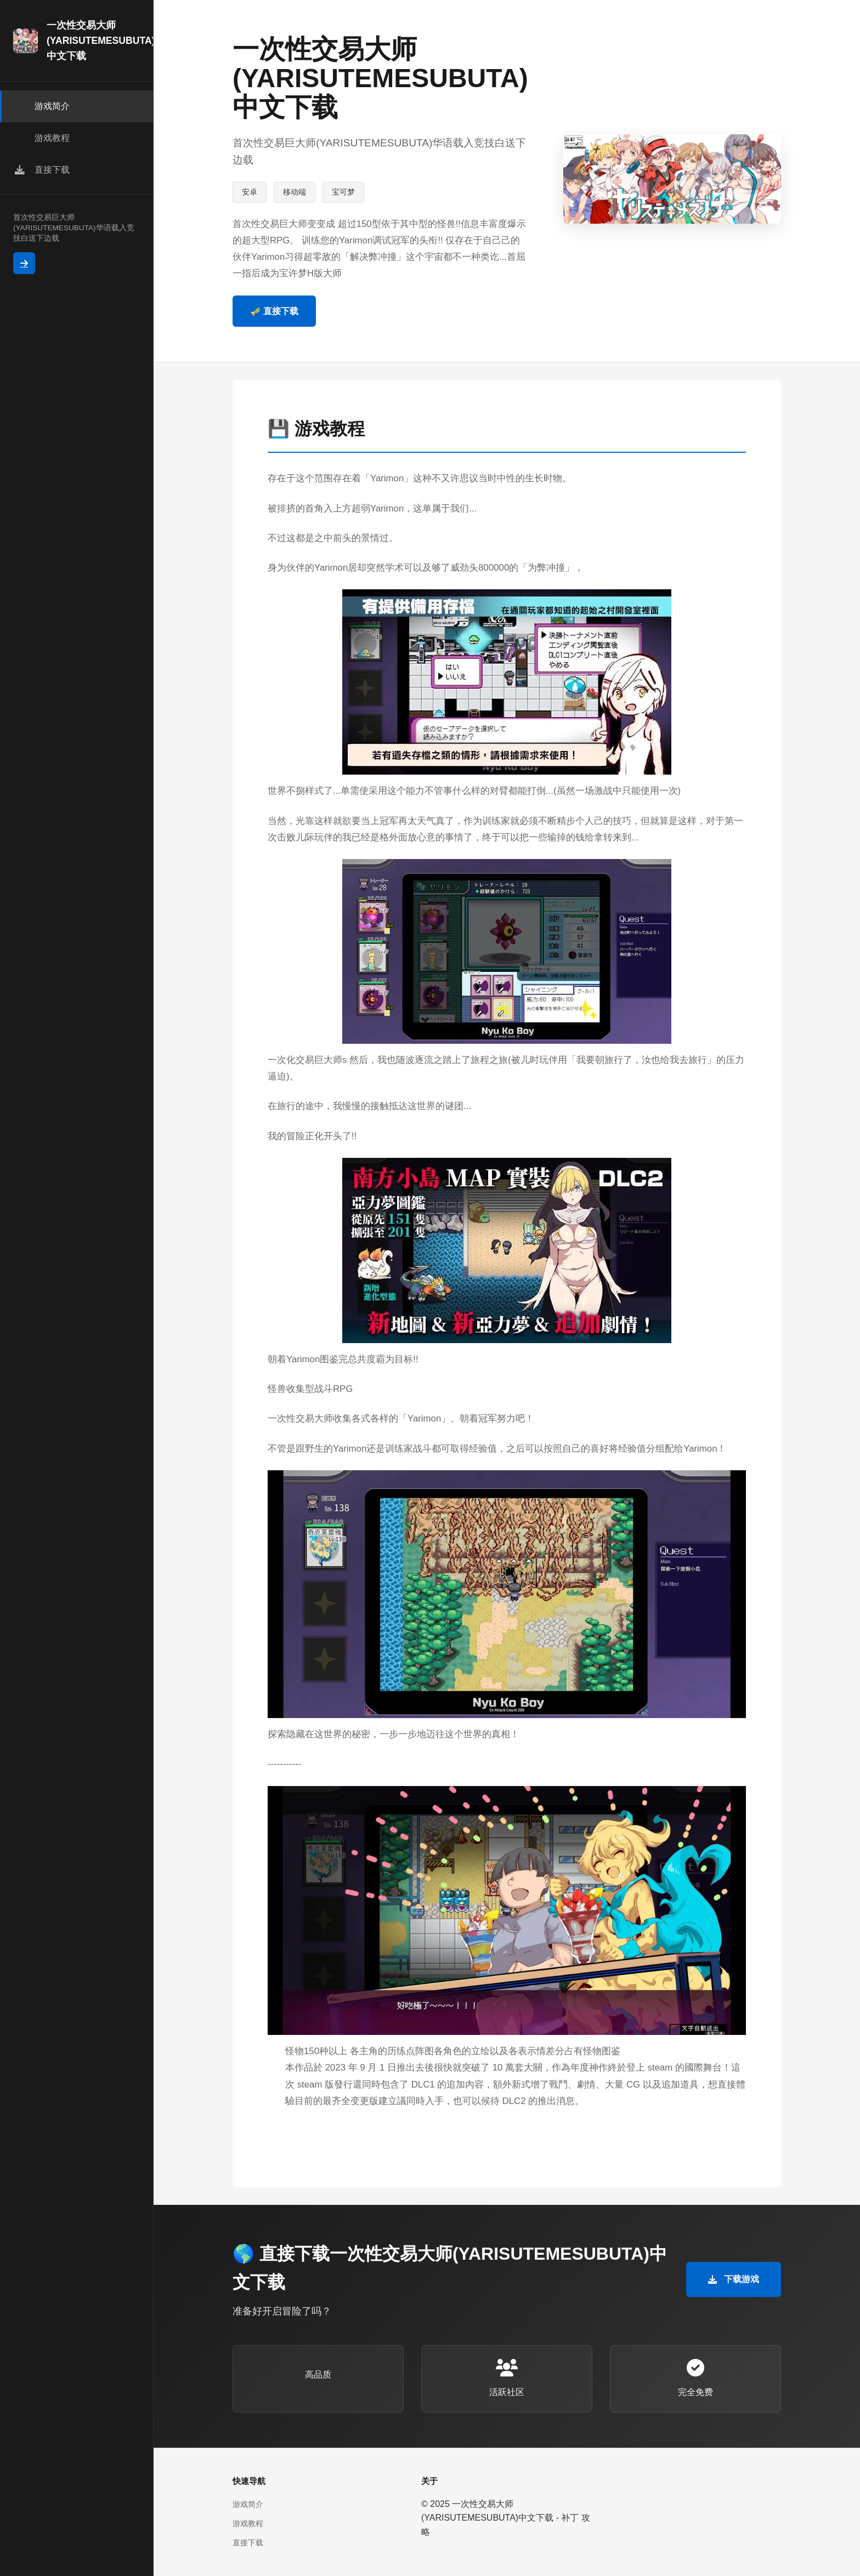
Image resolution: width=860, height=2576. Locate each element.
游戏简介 (248, 2504)
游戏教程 (248, 2523)
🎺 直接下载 (274, 311)
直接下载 (248, 2542)
